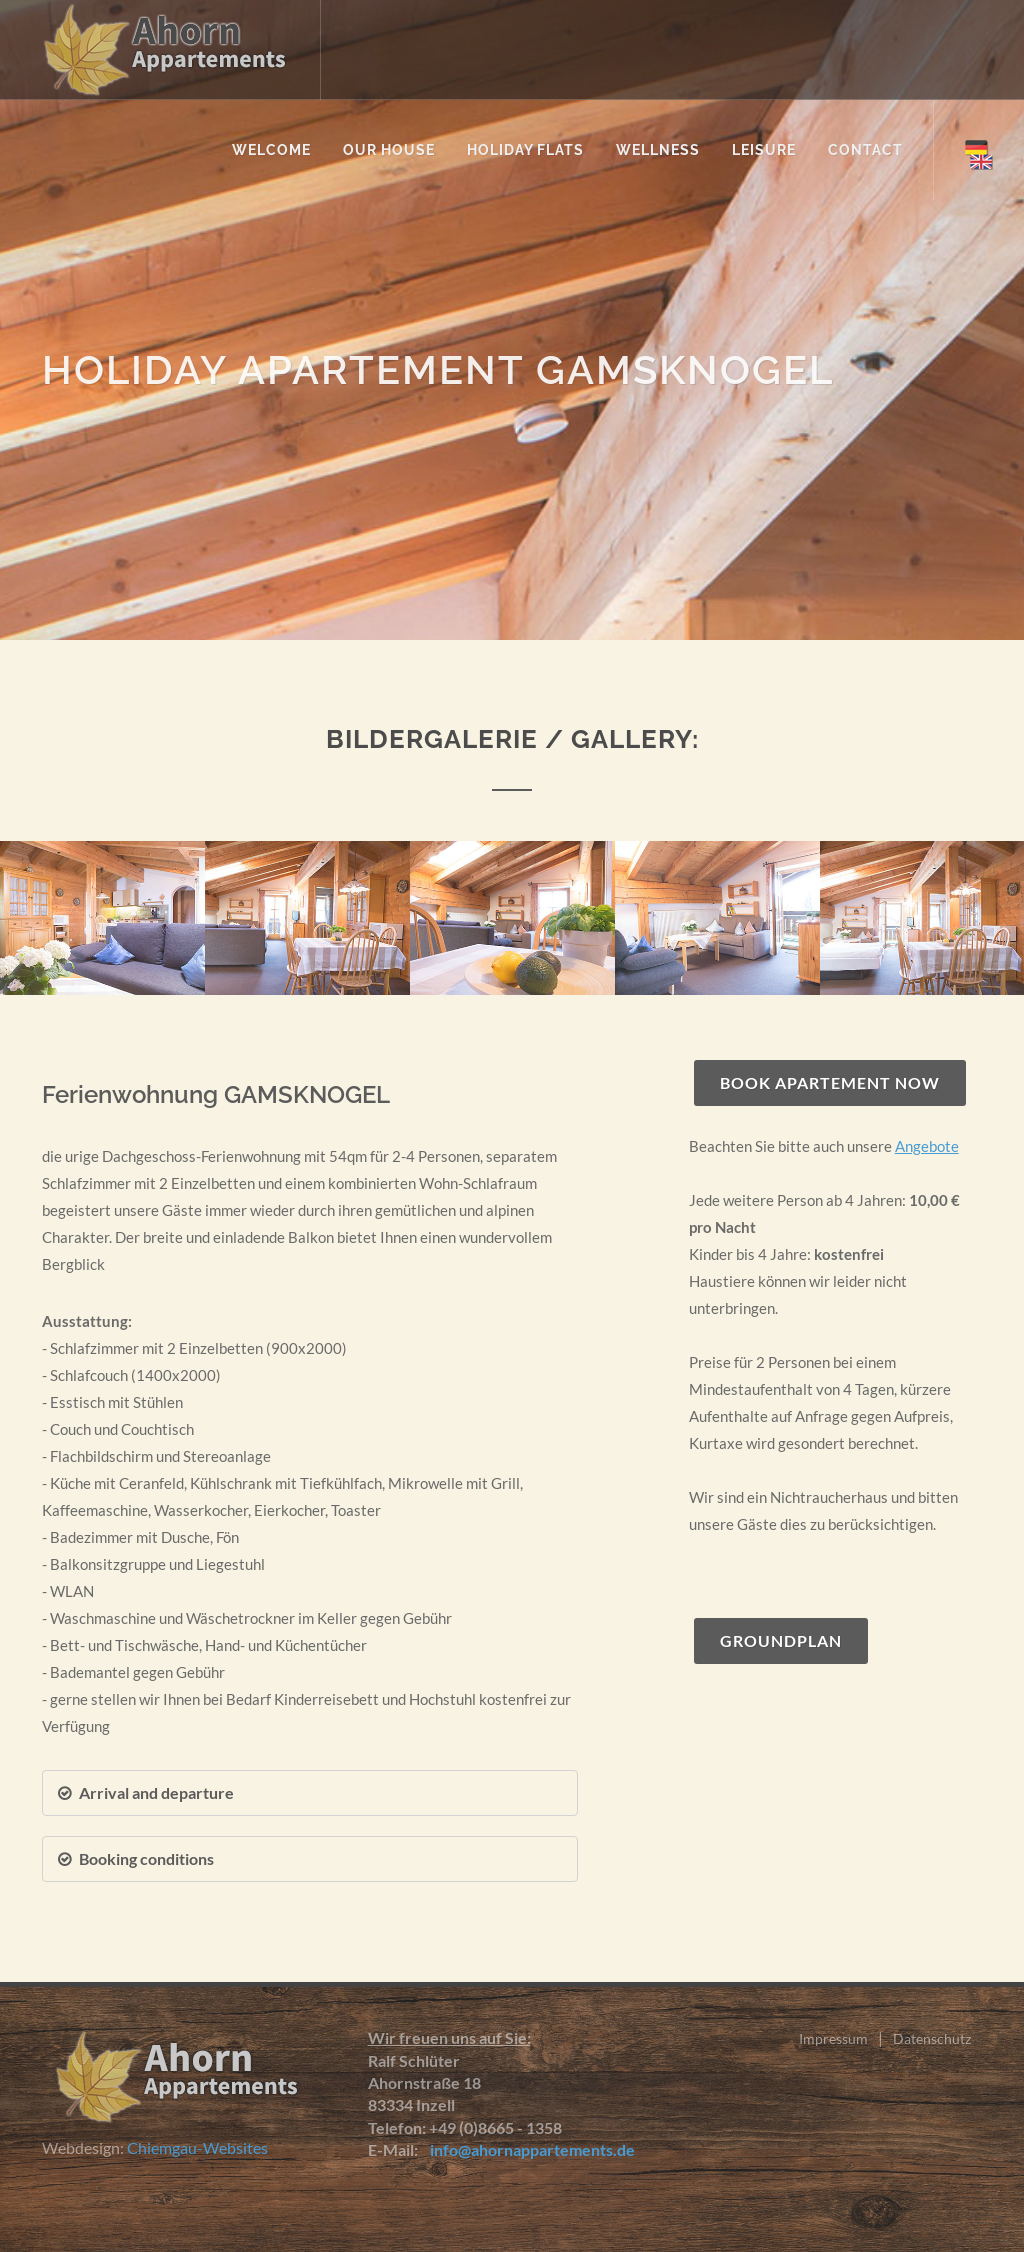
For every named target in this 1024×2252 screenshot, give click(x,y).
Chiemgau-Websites (197, 2147)
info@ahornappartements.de (528, 2149)
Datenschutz (932, 2038)
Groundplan (781, 1640)
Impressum (833, 2038)
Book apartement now (830, 1082)
